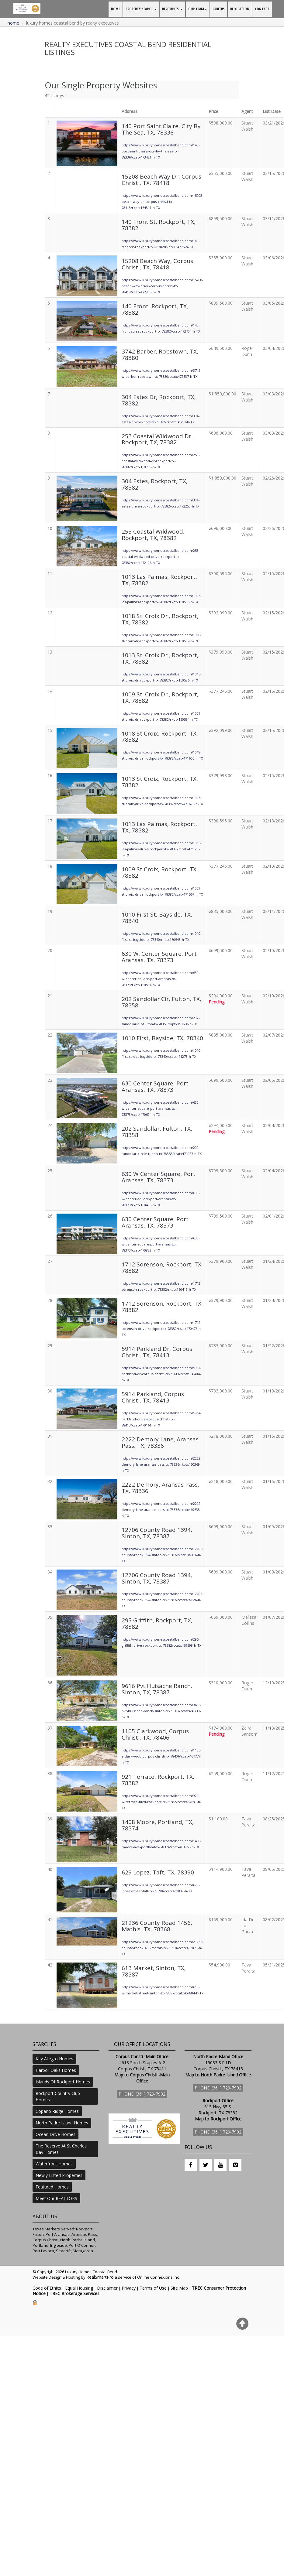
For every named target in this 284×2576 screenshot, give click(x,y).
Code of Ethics (47, 2288)
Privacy (129, 2288)
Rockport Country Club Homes (58, 2096)
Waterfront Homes (54, 2164)
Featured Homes (52, 2187)
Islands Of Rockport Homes (63, 2082)
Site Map (179, 2288)
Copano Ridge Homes (57, 2111)
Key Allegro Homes (54, 2059)
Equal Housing (79, 2288)
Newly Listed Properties (59, 2175)
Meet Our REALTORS (56, 2198)
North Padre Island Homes (62, 2123)
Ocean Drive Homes (55, 2134)
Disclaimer (107, 2288)
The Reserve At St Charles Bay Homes (61, 2149)
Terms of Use (153, 2288)
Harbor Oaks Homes (56, 2070)
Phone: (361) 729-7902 (142, 2094)
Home (13, 23)
